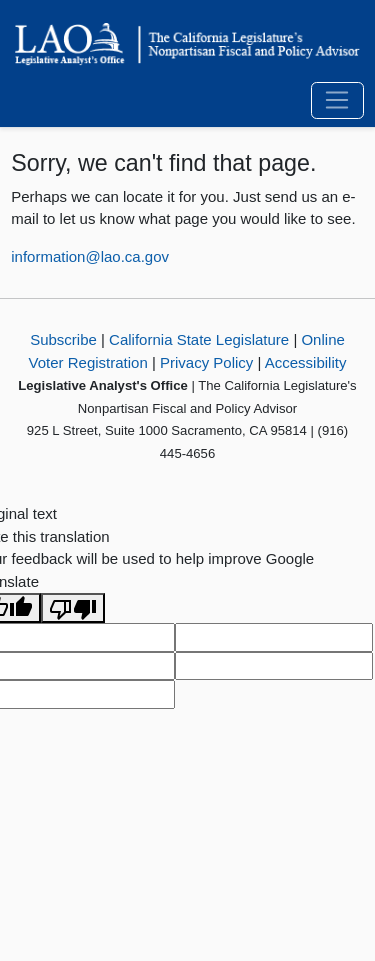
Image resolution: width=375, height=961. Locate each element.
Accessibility (306, 362)
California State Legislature (199, 339)
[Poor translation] (73, 608)
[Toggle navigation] (337, 101)
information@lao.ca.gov (90, 256)
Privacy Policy (206, 362)
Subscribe (63, 339)
